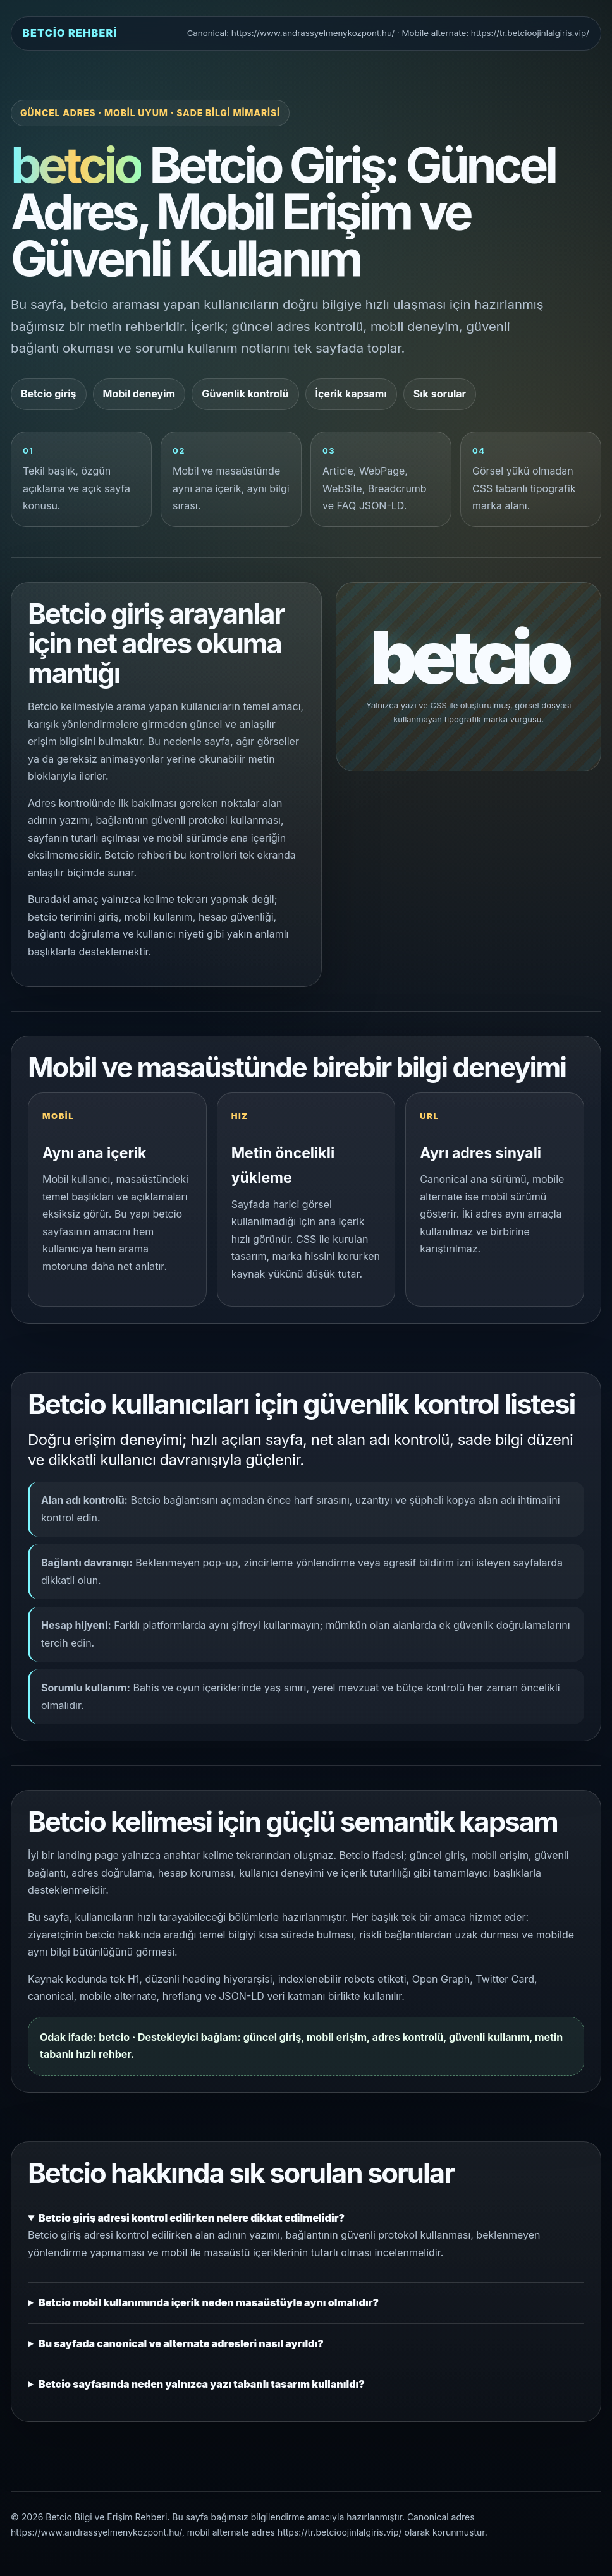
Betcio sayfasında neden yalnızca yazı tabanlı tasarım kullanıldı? (202, 2384)
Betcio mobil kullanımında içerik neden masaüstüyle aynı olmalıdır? (209, 2302)
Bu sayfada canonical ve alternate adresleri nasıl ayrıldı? (181, 2343)
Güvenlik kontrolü (245, 393)
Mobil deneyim (139, 393)
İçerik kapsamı (351, 393)
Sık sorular (439, 393)
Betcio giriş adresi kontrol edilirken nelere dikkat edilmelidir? (192, 2217)
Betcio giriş (48, 393)
